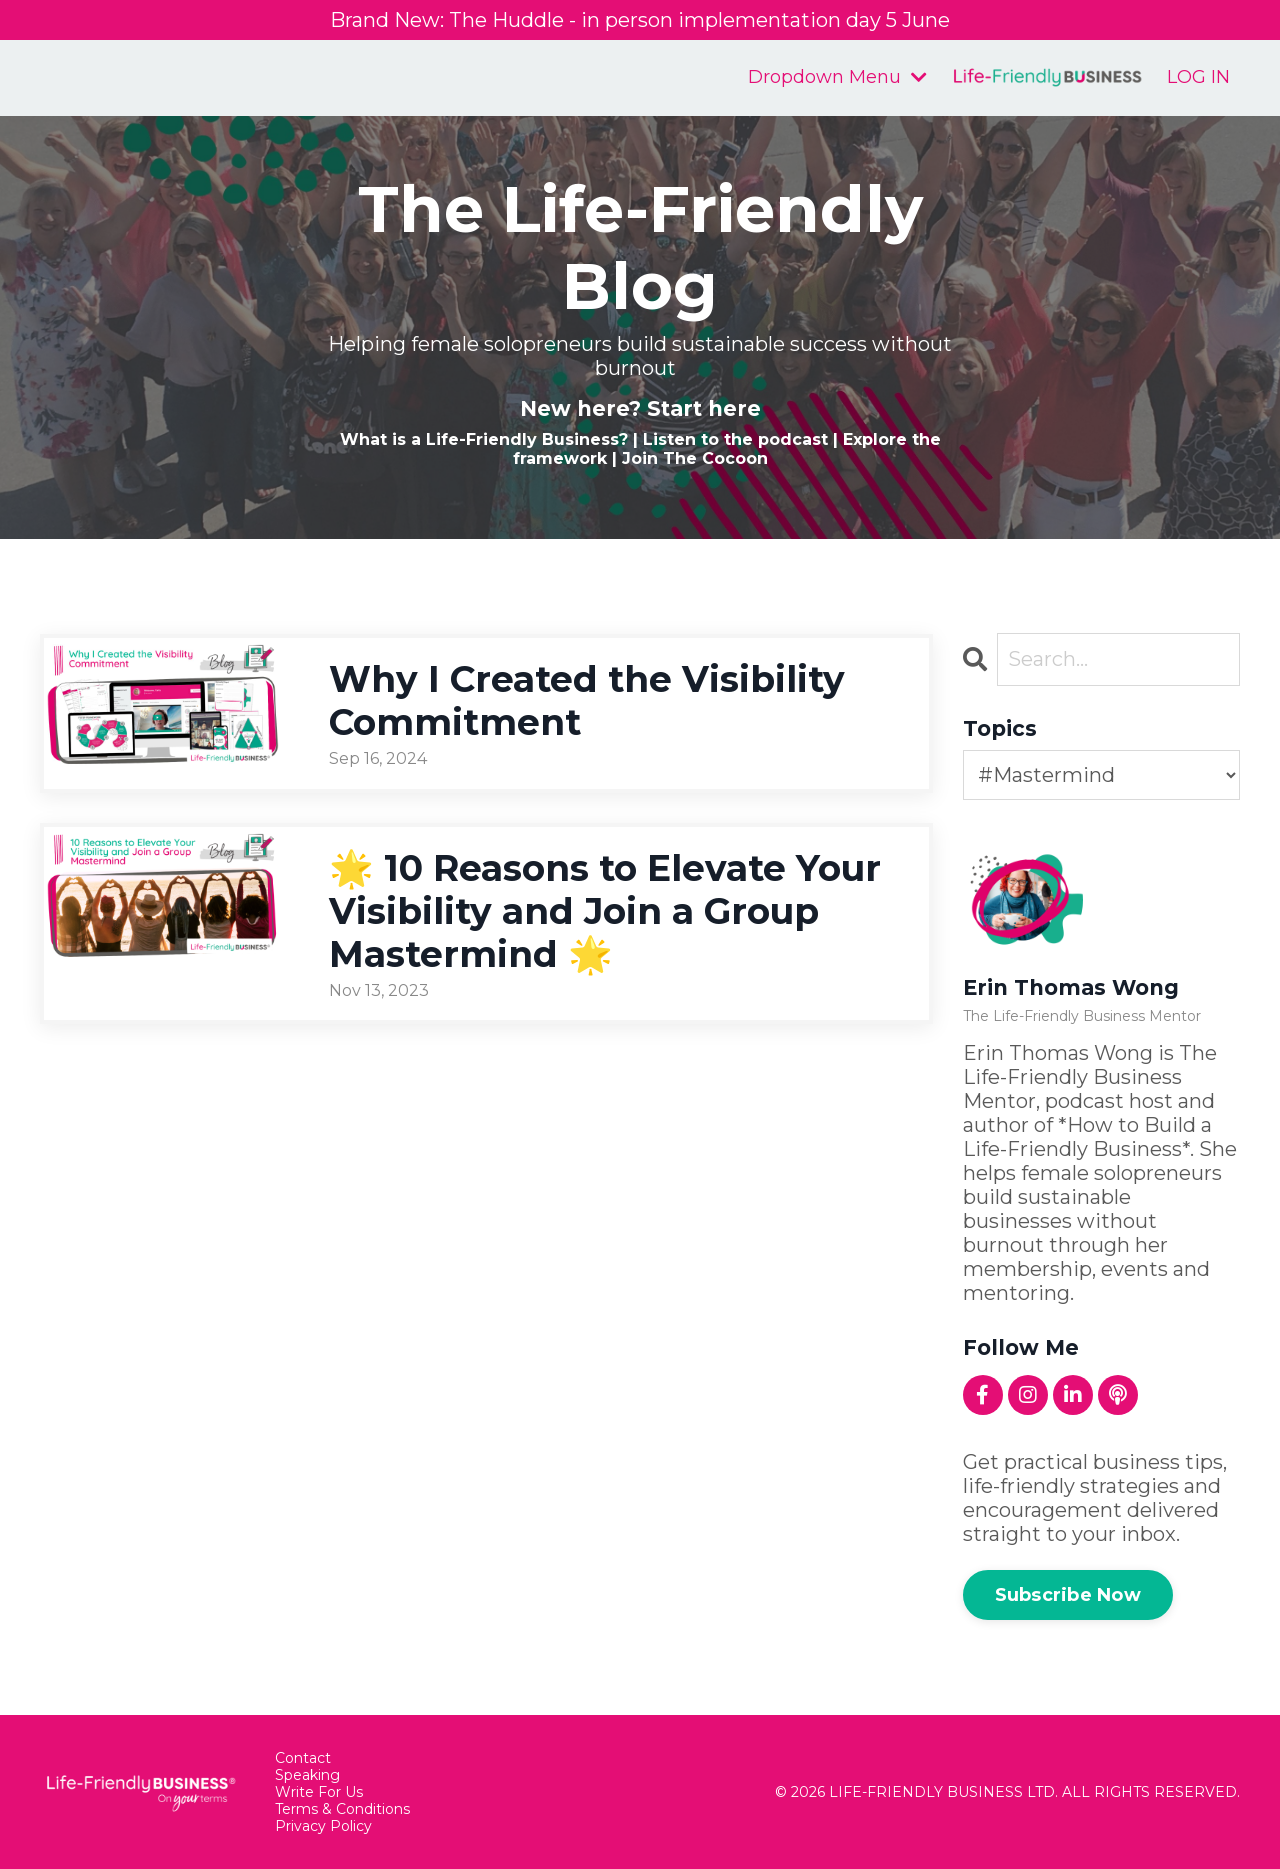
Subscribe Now (1068, 1595)
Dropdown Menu (837, 77)
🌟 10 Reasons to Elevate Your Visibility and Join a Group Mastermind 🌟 (605, 911)
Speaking (307, 1775)
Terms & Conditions (342, 1809)
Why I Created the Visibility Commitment (587, 701)
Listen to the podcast (735, 439)
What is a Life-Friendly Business (479, 439)
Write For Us (319, 1792)
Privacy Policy (323, 1826)
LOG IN (1198, 77)
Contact (303, 1758)
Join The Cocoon (695, 458)
